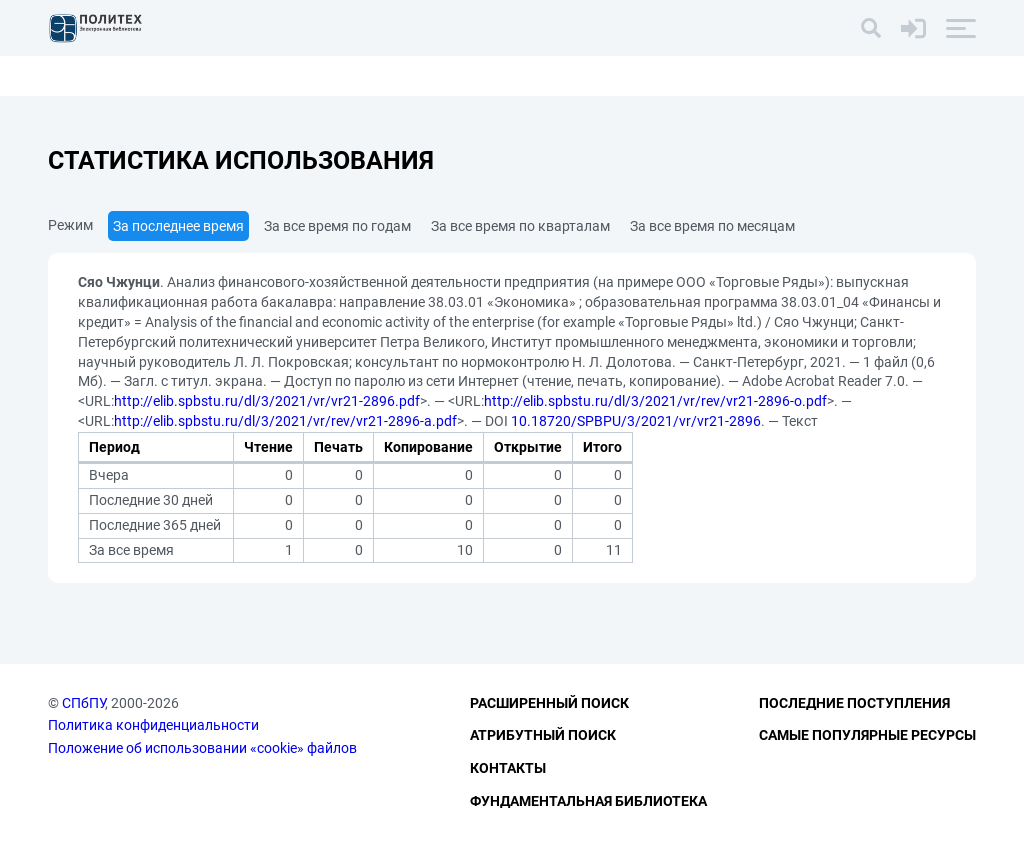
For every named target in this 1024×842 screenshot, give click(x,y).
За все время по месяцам (712, 226)
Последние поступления (854, 703)
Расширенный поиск (549, 703)
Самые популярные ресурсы (867, 735)
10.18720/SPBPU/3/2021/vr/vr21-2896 (636, 421)
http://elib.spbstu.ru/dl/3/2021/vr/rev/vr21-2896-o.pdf (655, 401)
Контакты (508, 768)
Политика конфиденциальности (153, 725)
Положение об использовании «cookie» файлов (202, 748)
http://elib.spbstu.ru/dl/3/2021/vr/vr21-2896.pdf (267, 401)
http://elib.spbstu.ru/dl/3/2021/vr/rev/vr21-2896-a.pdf (285, 421)
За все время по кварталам (520, 226)
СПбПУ (83, 703)
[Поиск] (871, 28)
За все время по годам (337, 226)
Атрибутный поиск (543, 735)
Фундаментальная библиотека (588, 801)
